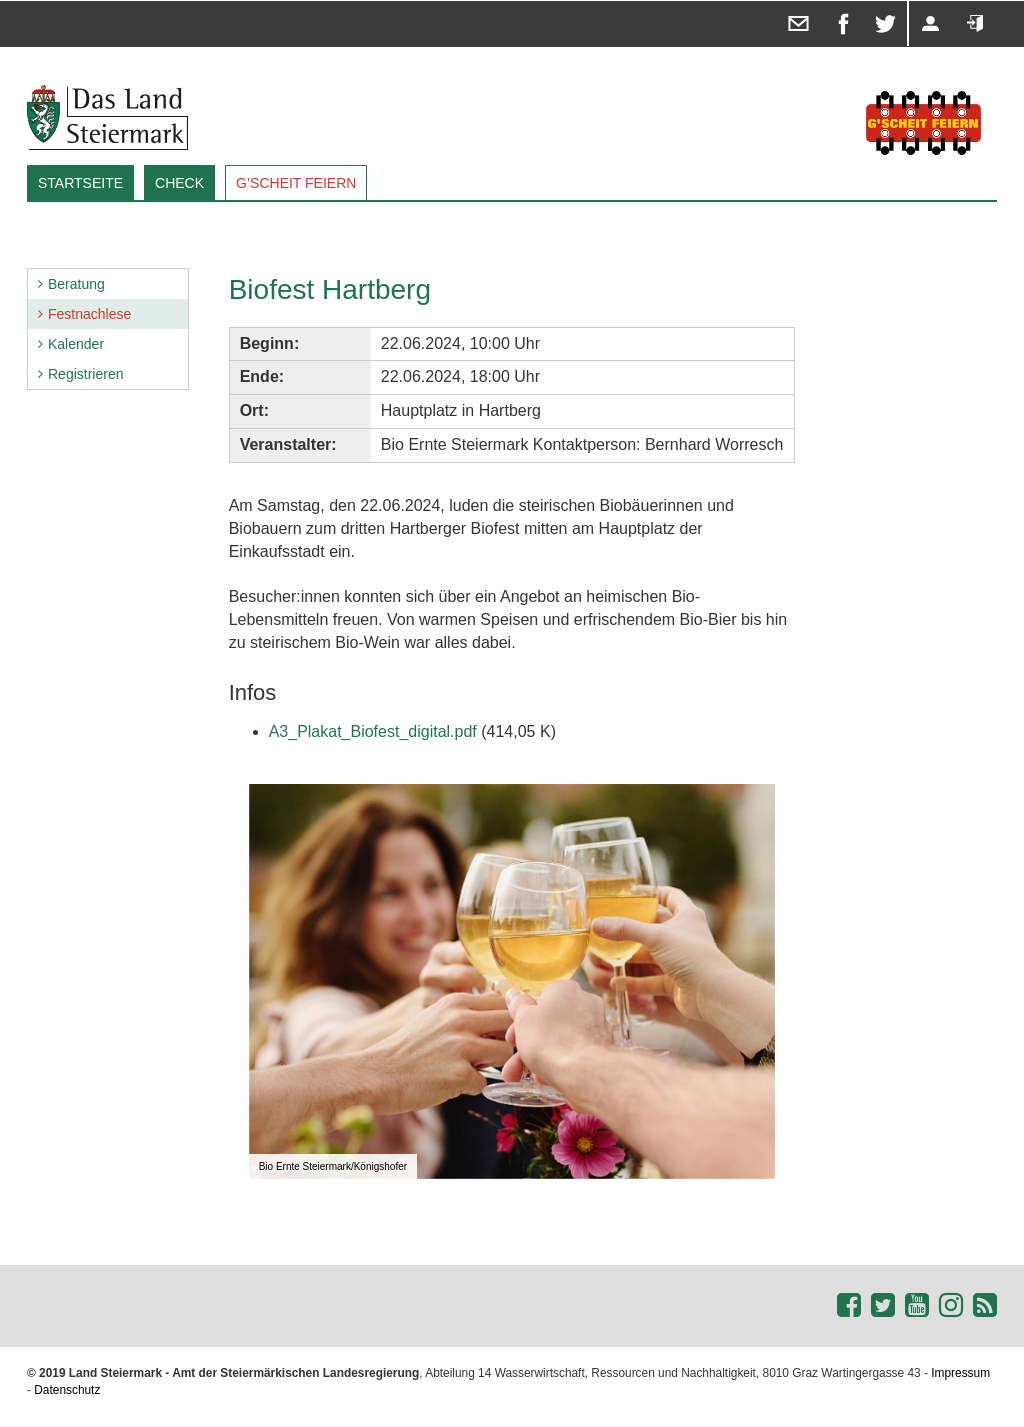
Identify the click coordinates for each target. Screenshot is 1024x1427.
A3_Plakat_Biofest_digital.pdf (373, 731)
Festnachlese (89, 314)
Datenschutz (67, 1390)
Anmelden (955, 1)
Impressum (960, 1373)
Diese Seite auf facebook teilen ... (828, 1)
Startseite (80, 183)
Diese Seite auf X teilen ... (871, 1)
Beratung (76, 284)
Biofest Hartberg (330, 289)
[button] (757, 802)
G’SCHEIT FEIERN (296, 183)
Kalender (76, 344)
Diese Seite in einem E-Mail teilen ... (785, 1)
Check (179, 183)
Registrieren (911, 1)
